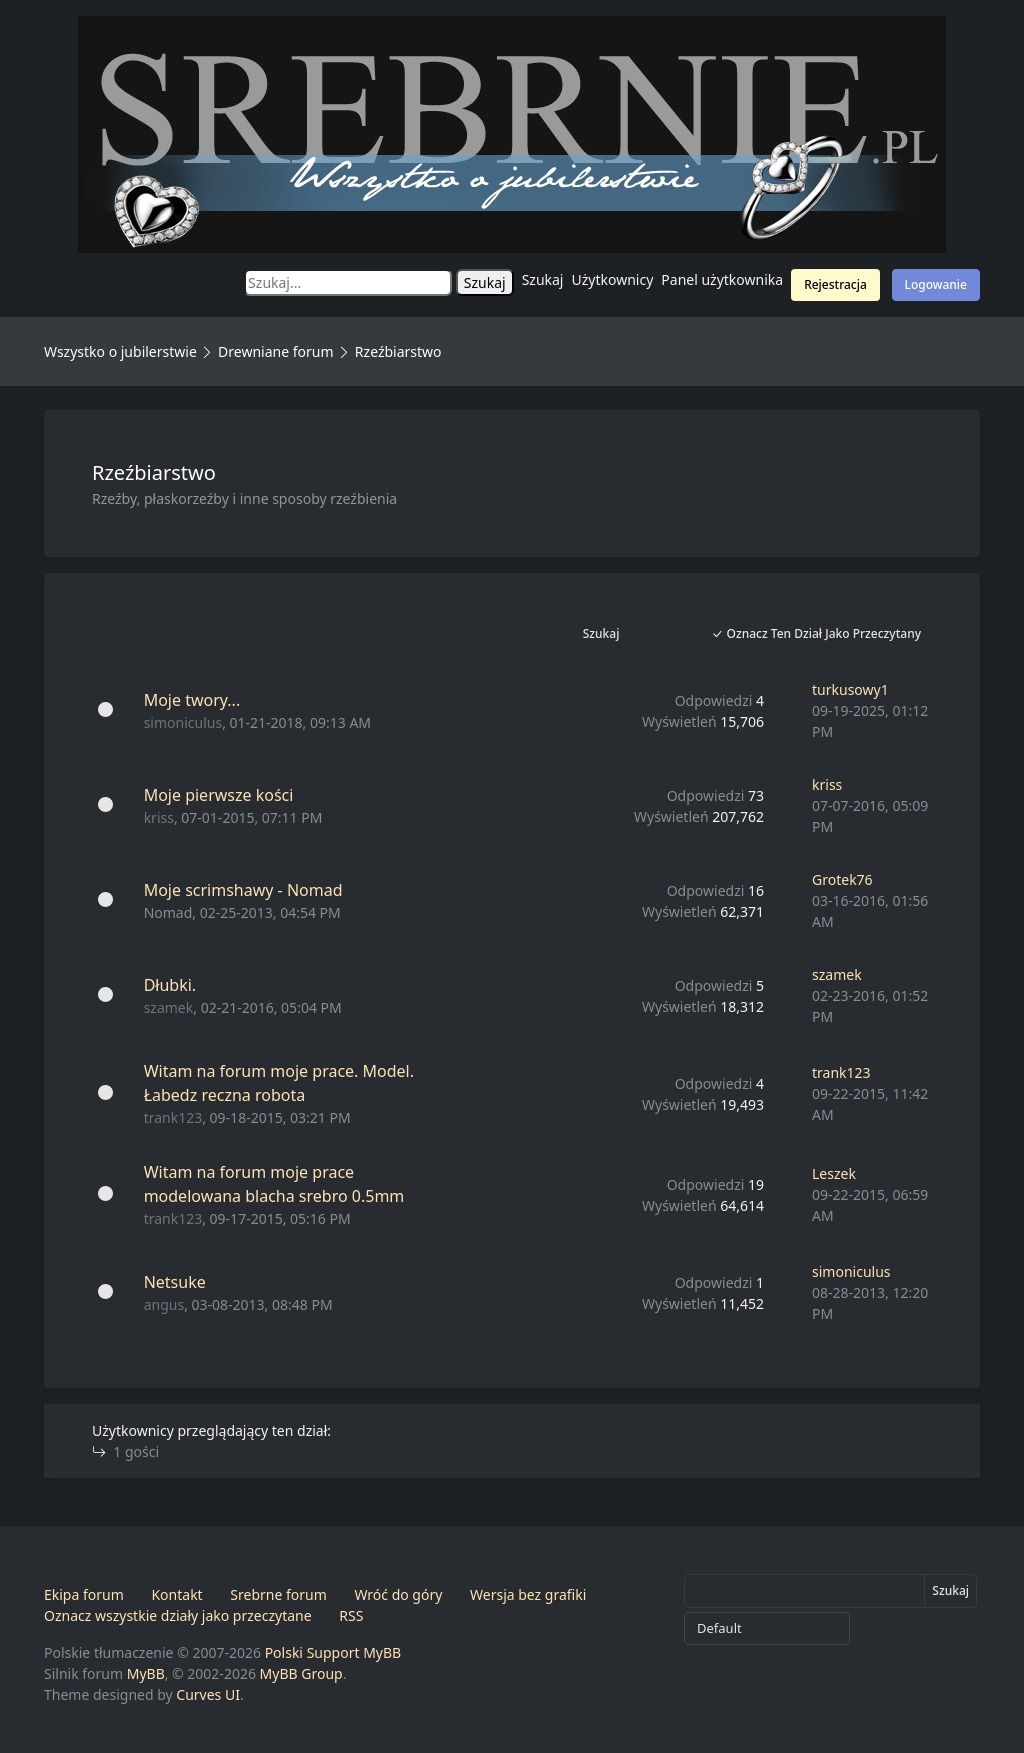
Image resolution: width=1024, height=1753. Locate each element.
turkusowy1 (850, 689)
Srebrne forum (278, 1594)
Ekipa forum (84, 1594)
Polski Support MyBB (333, 1652)
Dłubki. (170, 985)
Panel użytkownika (722, 279)
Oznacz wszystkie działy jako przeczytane (178, 1615)
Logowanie (936, 284)
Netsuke (175, 1282)
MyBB (146, 1673)
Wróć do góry (398, 1594)
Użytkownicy (613, 279)
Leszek (834, 1173)
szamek (169, 1007)
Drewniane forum (275, 351)
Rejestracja (835, 284)
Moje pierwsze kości (219, 795)
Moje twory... (192, 700)
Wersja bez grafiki (528, 1594)
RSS (351, 1615)
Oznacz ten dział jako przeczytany (816, 633)
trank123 (173, 1117)
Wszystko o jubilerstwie (120, 351)
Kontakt (176, 1594)
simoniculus (183, 722)
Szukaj (543, 279)
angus (164, 1304)
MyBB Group (301, 1673)
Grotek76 (842, 879)
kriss (159, 817)
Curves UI (208, 1694)
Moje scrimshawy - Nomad (243, 890)
